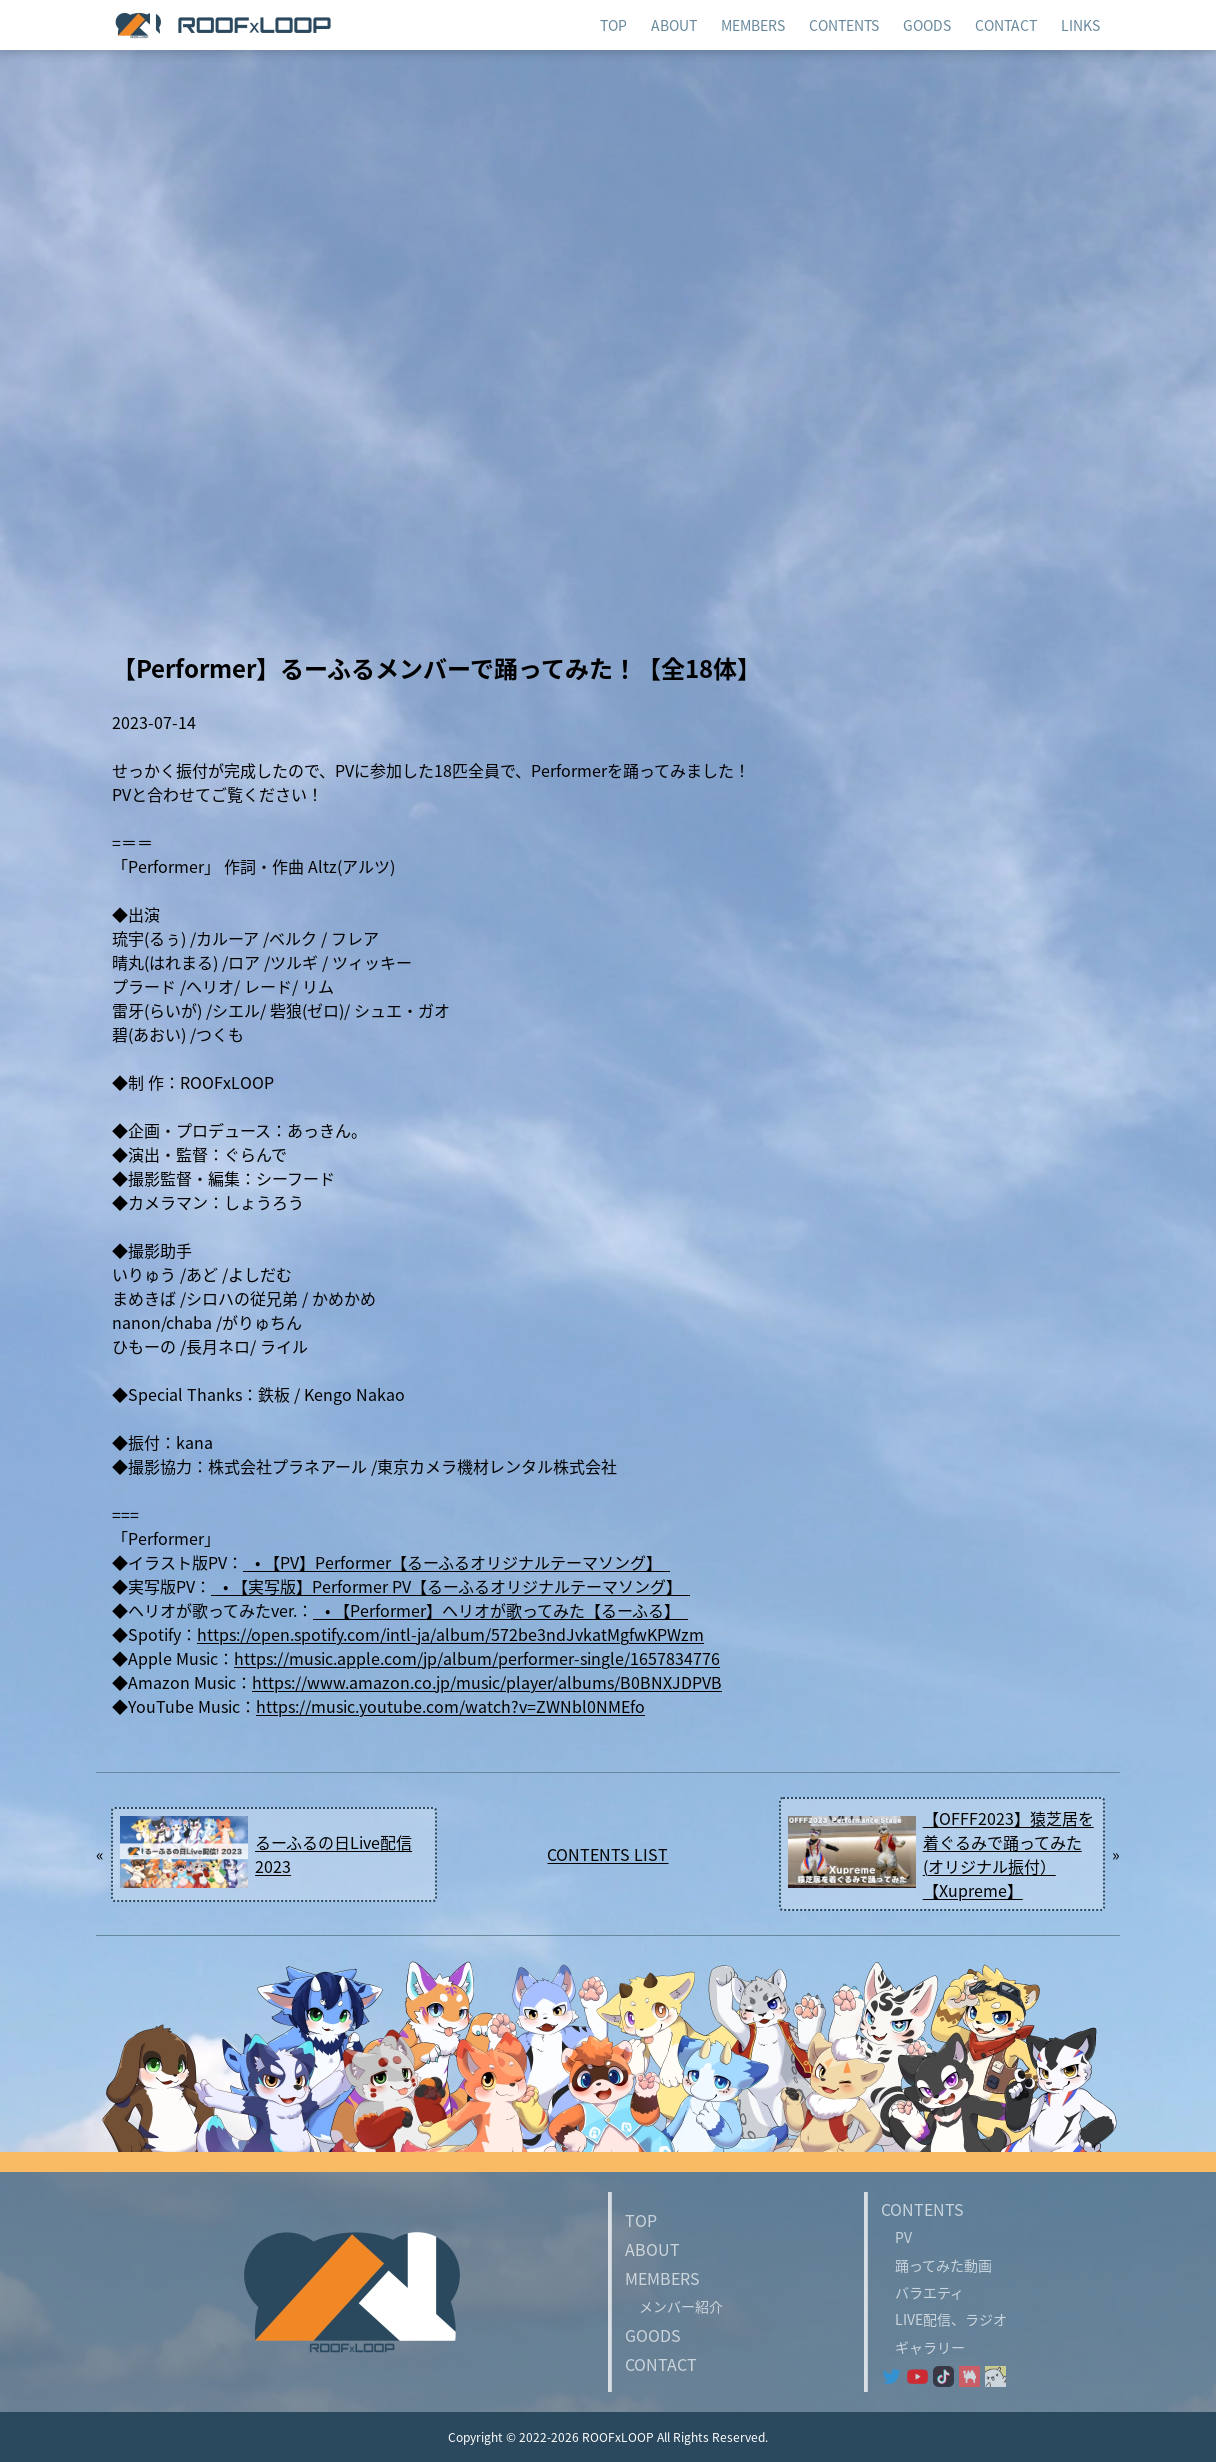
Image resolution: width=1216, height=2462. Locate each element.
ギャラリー (923, 2347)
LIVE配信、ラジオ (944, 2319)
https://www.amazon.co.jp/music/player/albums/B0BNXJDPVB (487, 1682)
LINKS (1080, 25)
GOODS (653, 2335)
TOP (641, 2220)
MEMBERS (753, 25)
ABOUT (652, 2249)
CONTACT (661, 2364)
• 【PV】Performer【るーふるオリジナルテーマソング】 (456, 1562)
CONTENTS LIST (607, 1854)
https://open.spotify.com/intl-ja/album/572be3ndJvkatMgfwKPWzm (450, 1634)
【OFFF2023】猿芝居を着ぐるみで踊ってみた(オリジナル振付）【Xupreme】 (1008, 1854)
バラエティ (922, 2292)
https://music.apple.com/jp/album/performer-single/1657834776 (477, 1658)
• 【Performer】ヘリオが (409, 1610)
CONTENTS (844, 25)
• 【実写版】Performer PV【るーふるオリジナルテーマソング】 (450, 1586)
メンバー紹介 (674, 2306)
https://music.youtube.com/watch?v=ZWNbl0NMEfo (450, 1706)
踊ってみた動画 (936, 2265)
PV (896, 2237)
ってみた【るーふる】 (605, 1610)
